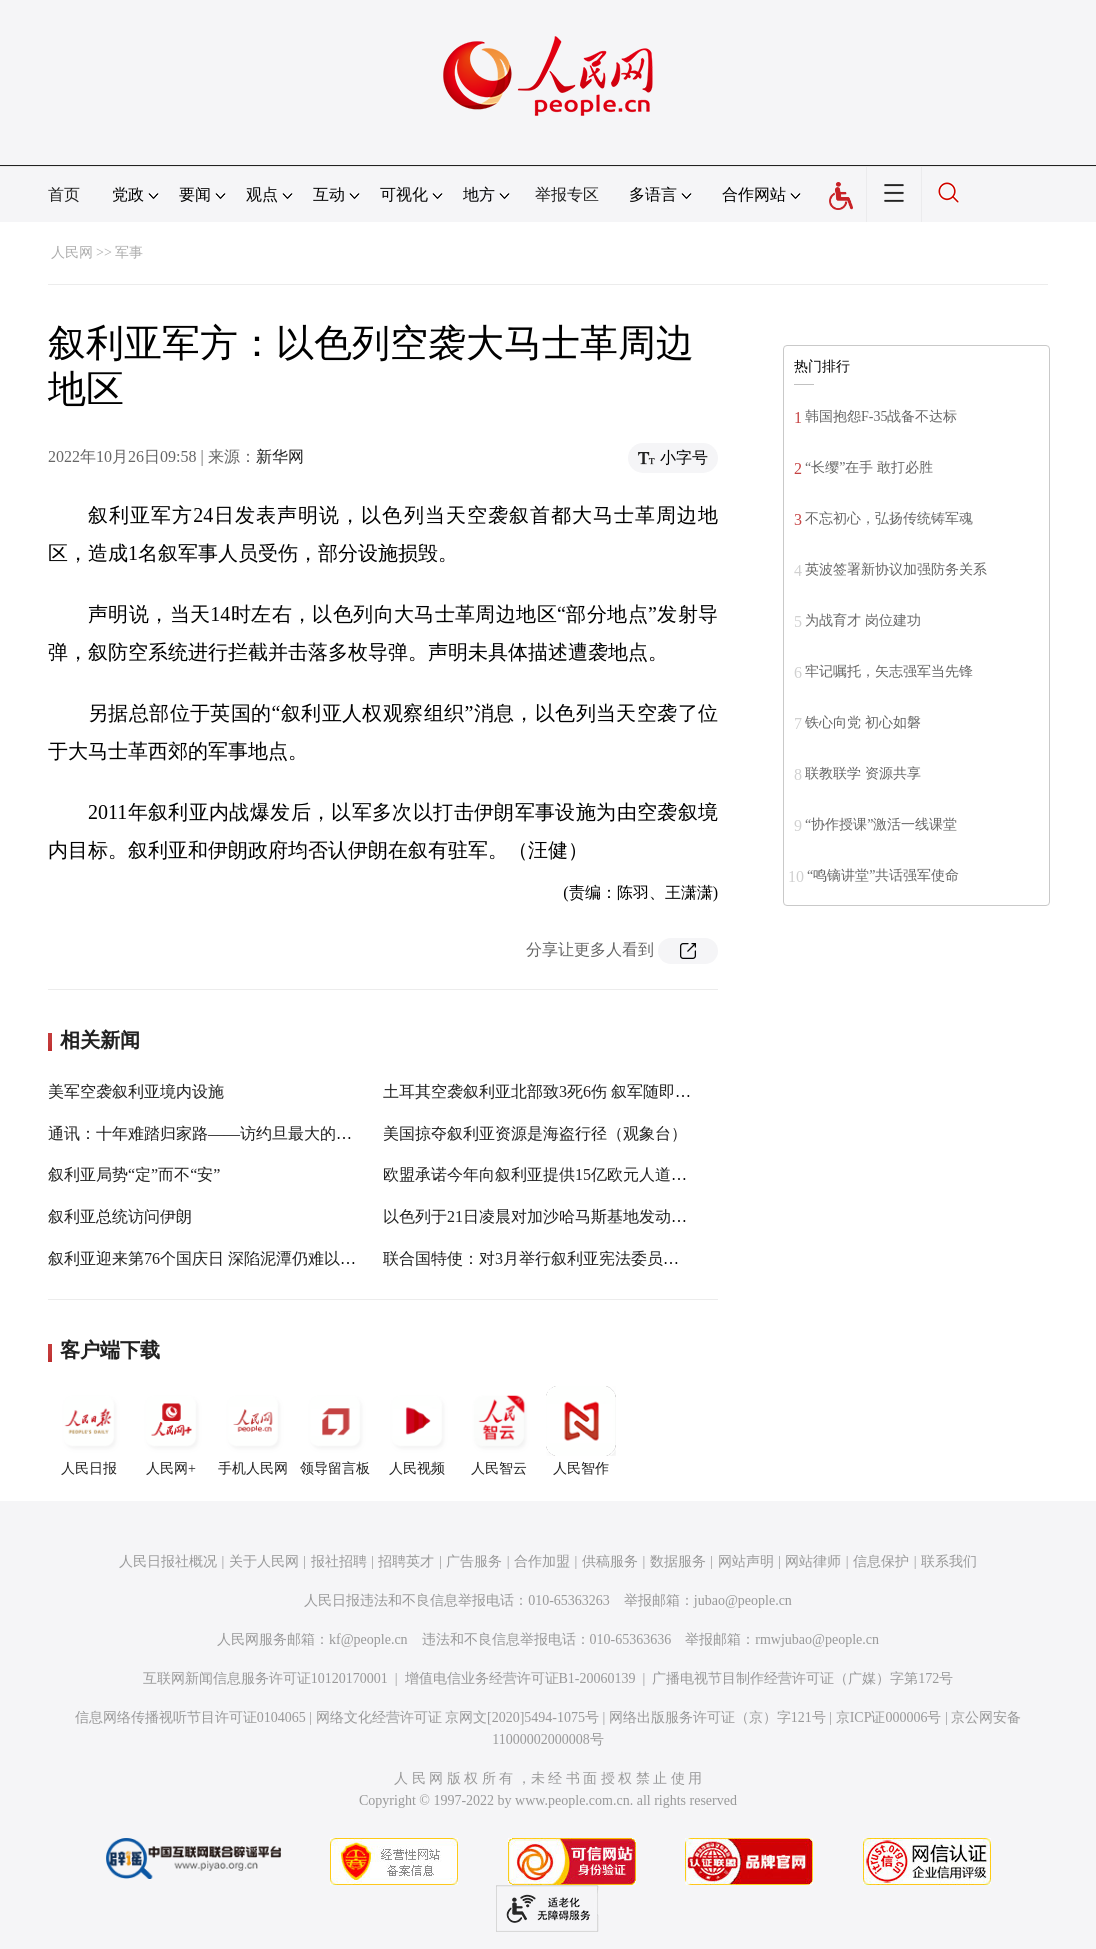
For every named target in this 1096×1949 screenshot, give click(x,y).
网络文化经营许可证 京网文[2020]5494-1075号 (458, 1717)
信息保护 (881, 1561)
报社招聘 (339, 1561)
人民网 (72, 252)
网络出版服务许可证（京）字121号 (717, 1717)
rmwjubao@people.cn (817, 1639)
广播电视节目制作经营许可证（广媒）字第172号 (802, 1678)
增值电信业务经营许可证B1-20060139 (520, 1678)
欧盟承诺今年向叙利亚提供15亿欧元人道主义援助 (559, 1174)
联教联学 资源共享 (863, 773)
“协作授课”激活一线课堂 (881, 824)
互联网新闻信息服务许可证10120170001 (265, 1678)
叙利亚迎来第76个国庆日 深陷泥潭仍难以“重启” (217, 1258)
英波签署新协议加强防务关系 (896, 569)
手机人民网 (253, 1431)
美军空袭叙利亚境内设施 (136, 1091)
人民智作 (581, 1431)
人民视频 (417, 1431)
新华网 (280, 456)
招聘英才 (406, 1561)
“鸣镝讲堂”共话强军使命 (883, 875)
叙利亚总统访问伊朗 (120, 1216)
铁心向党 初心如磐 (863, 722)
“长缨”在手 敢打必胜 (869, 467)
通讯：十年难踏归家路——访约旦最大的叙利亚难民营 (240, 1133)
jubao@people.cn (743, 1600)
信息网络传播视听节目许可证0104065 (190, 1717)
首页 (64, 194)
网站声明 (746, 1561)
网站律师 (813, 1561)
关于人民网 (264, 1561)
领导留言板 (335, 1431)
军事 (129, 252)
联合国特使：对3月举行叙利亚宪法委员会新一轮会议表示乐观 (603, 1258)
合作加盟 (542, 1561)
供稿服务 (610, 1561)
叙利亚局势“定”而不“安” (134, 1174)
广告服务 (474, 1561)
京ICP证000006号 (889, 1717)
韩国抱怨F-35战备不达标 (881, 416)
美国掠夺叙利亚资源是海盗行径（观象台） (535, 1133)
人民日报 (89, 1431)
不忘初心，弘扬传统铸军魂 (889, 518)
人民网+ (171, 1431)
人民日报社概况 (168, 1561)
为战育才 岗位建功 (863, 620)
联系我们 (949, 1561)
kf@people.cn (368, 1639)
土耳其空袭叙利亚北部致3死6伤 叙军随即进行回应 (561, 1091)
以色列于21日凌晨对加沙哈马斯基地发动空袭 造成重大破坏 (593, 1216)
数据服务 (678, 1561)
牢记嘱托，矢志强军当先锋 (889, 671)
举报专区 (567, 194)
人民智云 (499, 1431)
